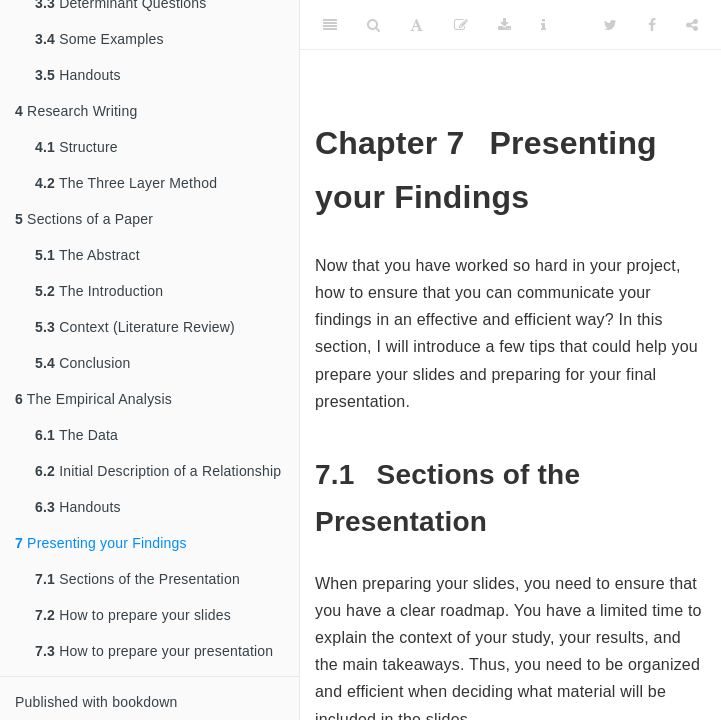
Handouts (78, 75)
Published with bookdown (96, 702)
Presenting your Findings (101, 543)
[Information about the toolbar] (543, 25)
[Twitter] (610, 25)
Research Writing (76, 111)
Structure (76, 147)
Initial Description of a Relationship (158, 471)
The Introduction (99, 291)
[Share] (692, 25)
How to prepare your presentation (154, 651)
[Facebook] (652, 25)
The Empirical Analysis (93, 399)
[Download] (504, 25)
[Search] (373, 25)
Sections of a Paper (84, 219)
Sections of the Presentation (137, 579)
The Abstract (87, 255)
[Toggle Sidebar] (330, 25)
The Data (76, 435)
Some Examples (99, 39)
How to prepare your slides (133, 615)
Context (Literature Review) (135, 327)
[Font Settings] (416, 25)
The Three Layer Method (126, 183)
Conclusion (82, 363)
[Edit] (461, 25)
